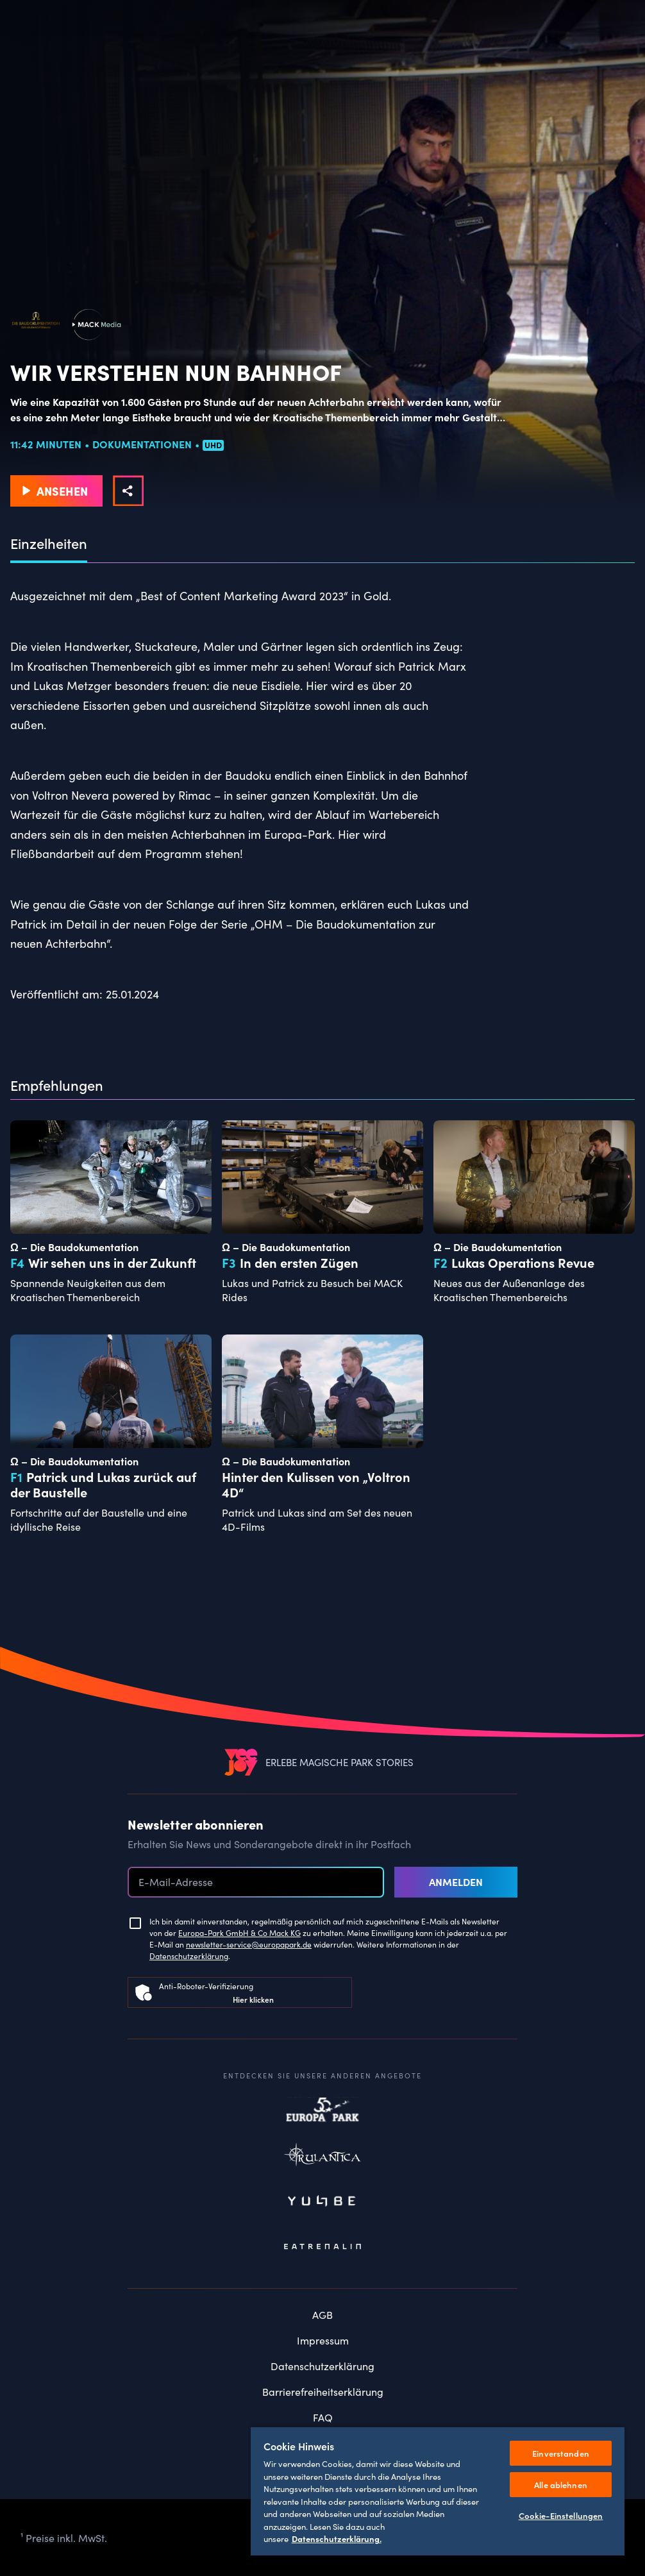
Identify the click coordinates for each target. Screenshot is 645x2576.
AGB (322, 2314)
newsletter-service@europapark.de (249, 1944)
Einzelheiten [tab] (48, 544)
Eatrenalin (322, 2247)
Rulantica (322, 2157)
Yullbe (322, 2202)
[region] (437, 2490)
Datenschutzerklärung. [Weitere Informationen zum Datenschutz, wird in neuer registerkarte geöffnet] (336, 2538)
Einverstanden (560, 2453)
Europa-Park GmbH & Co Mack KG (239, 1932)
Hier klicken (253, 1999)
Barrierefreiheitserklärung (322, 2391)
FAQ (323, 2417)
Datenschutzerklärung (188, 1955)
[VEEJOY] (241, 1762)
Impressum (323, 2340)
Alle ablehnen (560, 2485)
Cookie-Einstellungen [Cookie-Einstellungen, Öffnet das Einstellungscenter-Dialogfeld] (561, 2515)
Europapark (322, 2112)
